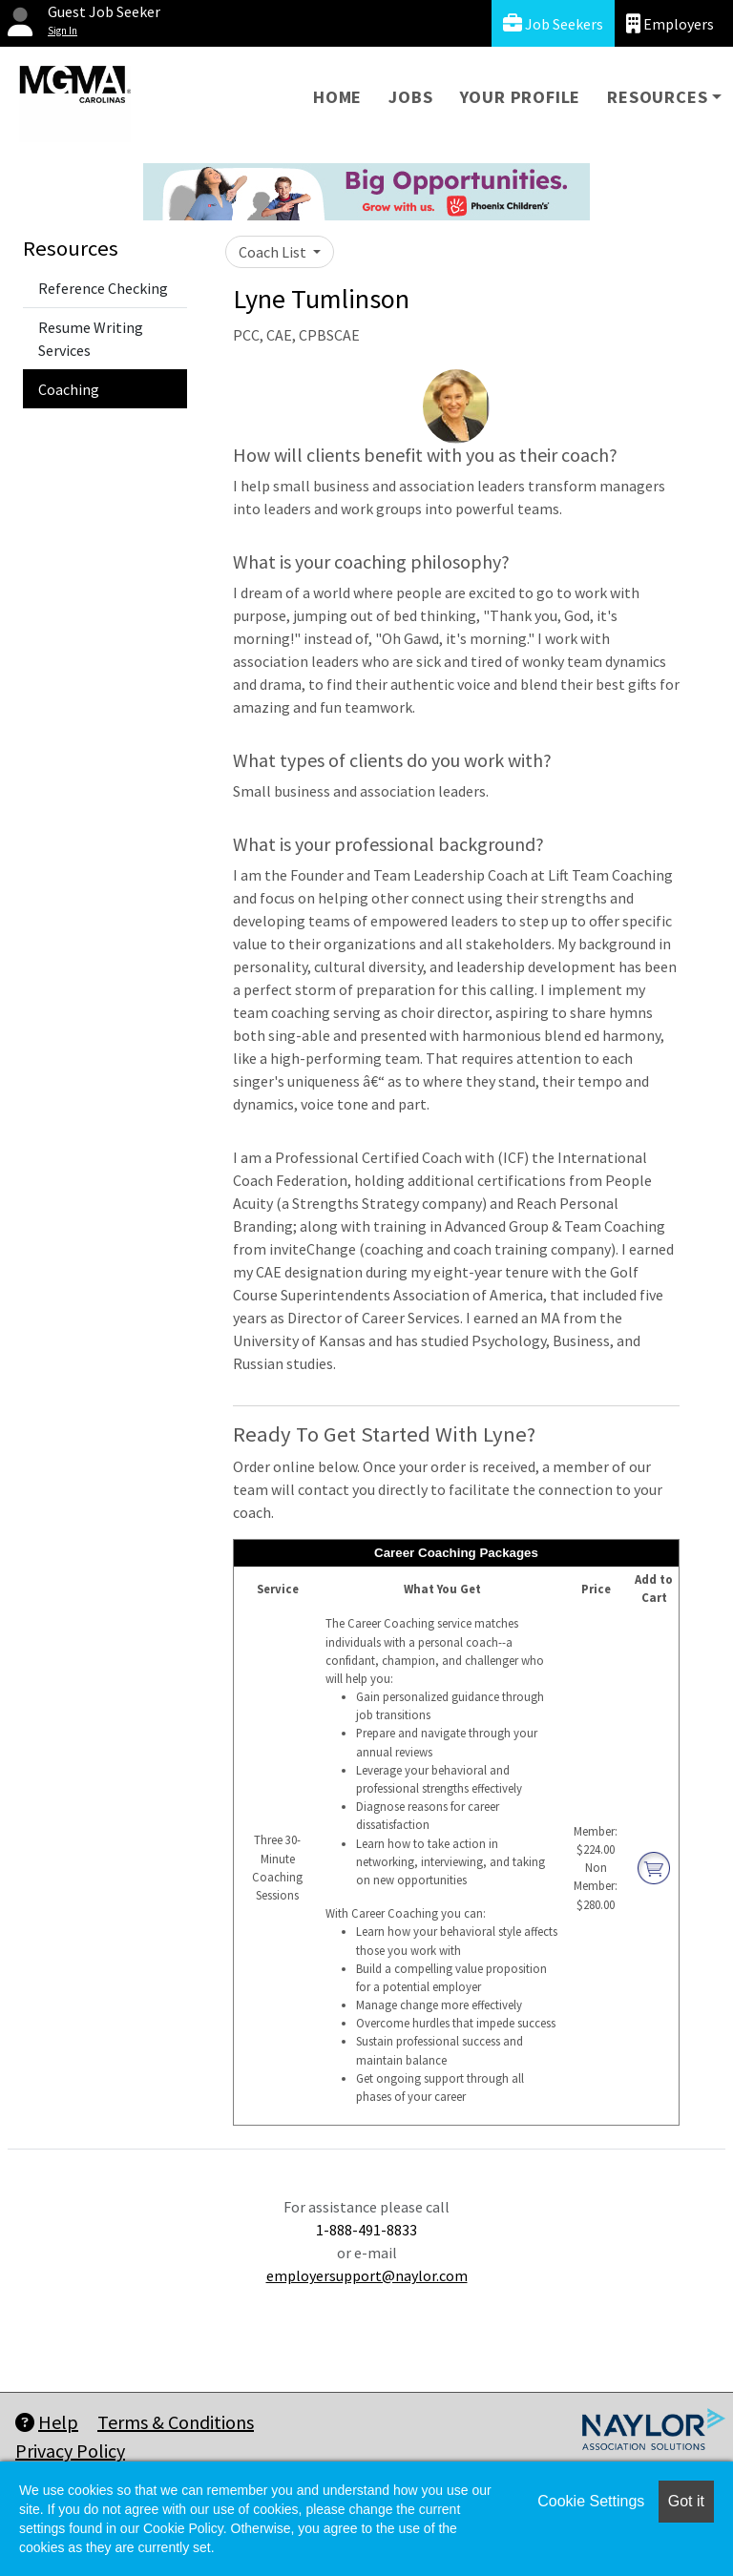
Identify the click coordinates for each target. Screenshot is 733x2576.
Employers (670, 23)
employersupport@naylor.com (367, 2275)
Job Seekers (553, 23)
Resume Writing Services (90, 339)
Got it (686, 2501)
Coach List (274, 251)
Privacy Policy (70, 2450)
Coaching (68, 389)
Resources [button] (657, 97)
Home (337, 97)
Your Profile (520, 97)
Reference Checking (103, 288)
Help (46, 2422)
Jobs (410, 97)
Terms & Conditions (175, 2422)
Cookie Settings (590, 2501)
